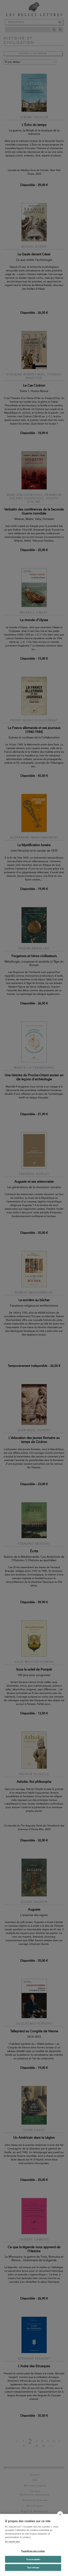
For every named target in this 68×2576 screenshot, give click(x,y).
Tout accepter (33, 2559)
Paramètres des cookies (33, 2551)
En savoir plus (12, 2541)
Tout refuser (33, 2567)
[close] (60, 2514)
